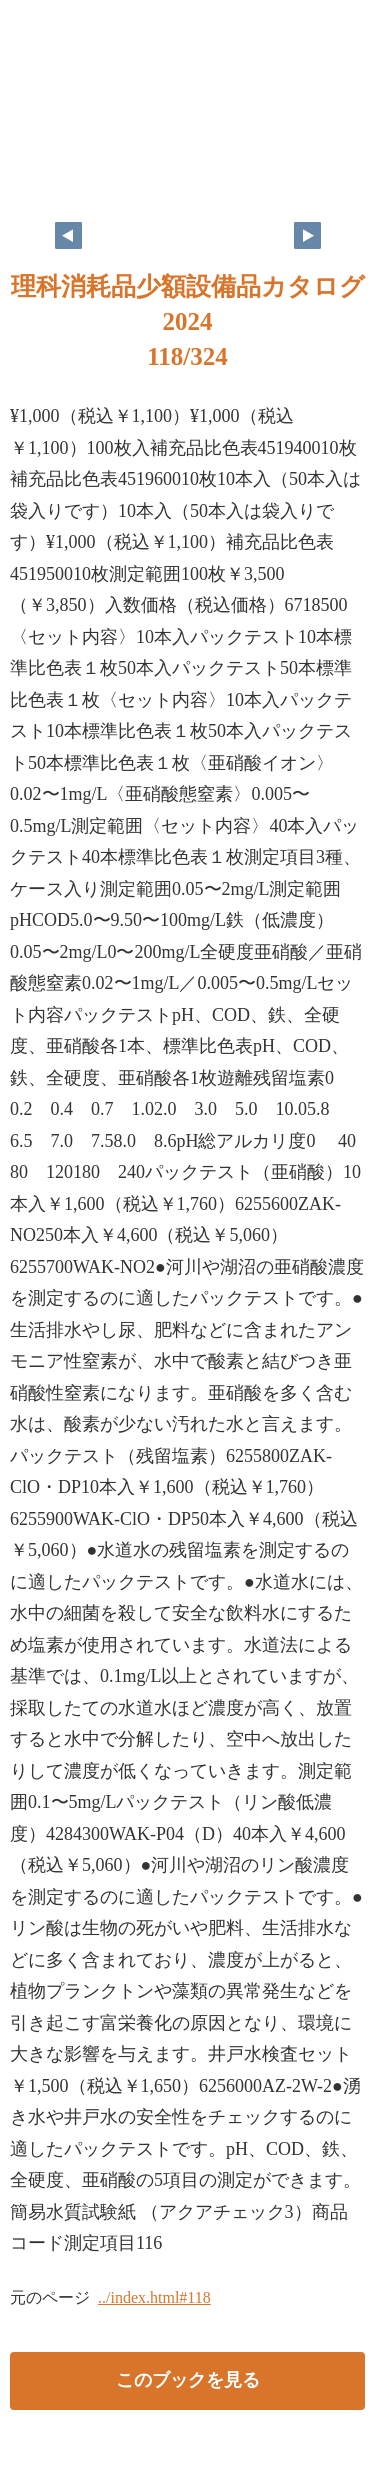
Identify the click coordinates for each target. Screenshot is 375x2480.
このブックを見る (188, 2380)
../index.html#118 (154, 2297)
